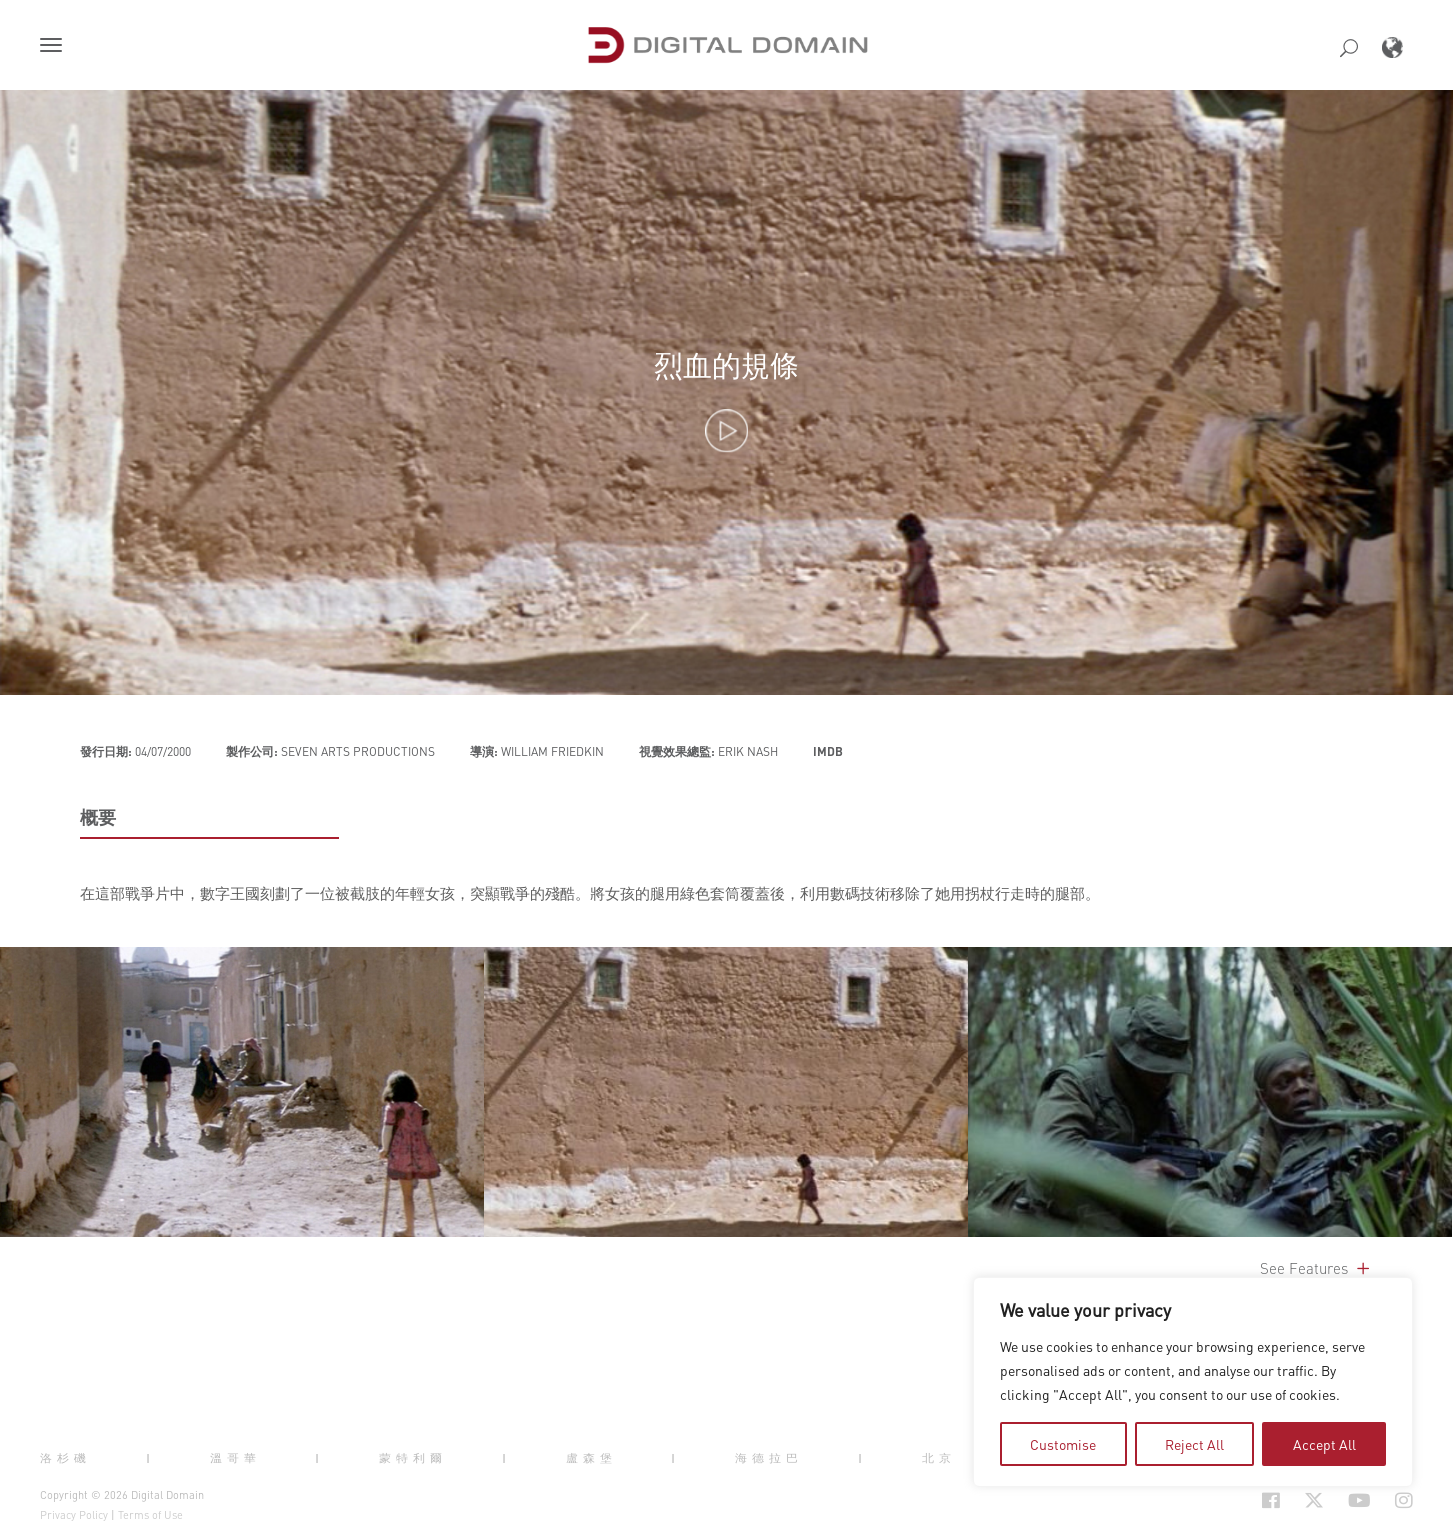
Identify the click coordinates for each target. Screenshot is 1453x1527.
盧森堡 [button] (591, 1457)
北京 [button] (939, 1457)
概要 (98, 817)
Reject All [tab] (1194, 1444)
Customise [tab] (1063, 1444)
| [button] (150, 1457)
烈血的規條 (726, 364)
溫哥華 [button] (235, 1457)
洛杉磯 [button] (65, 1457)
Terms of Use (150, 1515)
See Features (1316, 1268)
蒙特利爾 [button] (413, 1457)
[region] (1193, 1382)
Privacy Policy (74, 1515)
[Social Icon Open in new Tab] (1271, 1501)
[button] (55, 47)
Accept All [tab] (1324, 1444)
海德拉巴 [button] (769, 1457)
